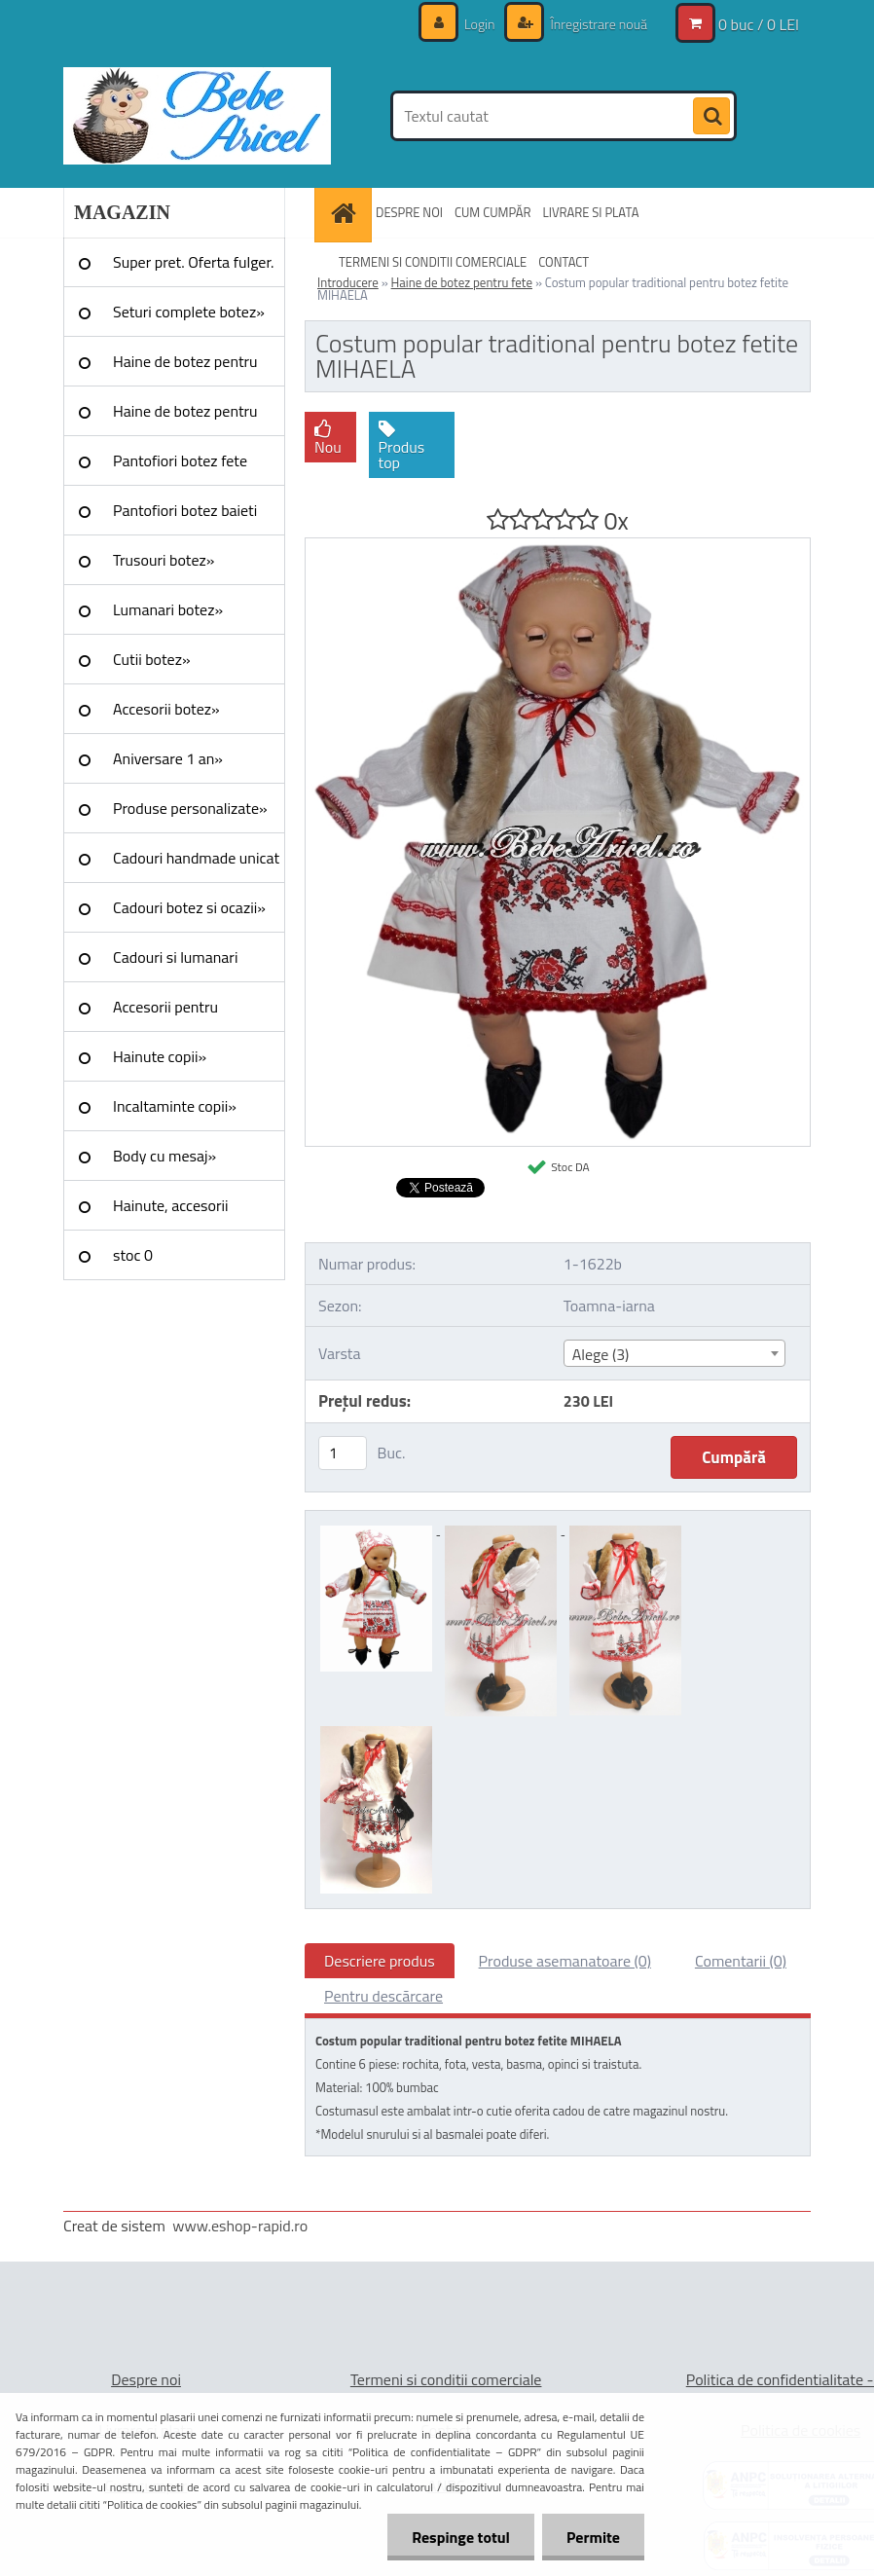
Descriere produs (379, 1960)
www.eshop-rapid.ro (240, 2225)
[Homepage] (345, 213)
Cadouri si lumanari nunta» (175, 963)
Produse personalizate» (190, 808)
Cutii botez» (152, 659)
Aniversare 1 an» (168, 758)
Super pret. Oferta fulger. (193, 262)
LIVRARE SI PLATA (591, 212)
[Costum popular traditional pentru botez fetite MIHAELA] (558, 546)
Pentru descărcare (383, 1995)
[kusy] (342, 1453)
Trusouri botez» (163, 559)
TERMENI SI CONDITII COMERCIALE (433, 262)
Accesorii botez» (166, 708)
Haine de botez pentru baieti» (185, 417)
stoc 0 (133, 1255)
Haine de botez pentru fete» (185, 368)
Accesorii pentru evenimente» (165, 1013)
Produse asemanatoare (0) (565, 1960)
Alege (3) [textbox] (601, 1354)
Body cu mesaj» (164, 1155)
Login (479, 24)
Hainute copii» (159, 1056)
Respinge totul (461, 2537)
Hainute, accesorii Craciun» (170, 1212)
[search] (711, 116)
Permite (593, 2537)
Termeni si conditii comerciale (446, 2379)
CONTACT (563, 262)
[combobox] (674, 1353)
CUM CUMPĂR (493, 212)
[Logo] (197, 116)
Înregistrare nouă (597, 24)
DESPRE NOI (409, 212)
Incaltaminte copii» (175, 1106)
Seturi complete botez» (189, 311)
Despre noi (146, 2379)
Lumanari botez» (168, 609)
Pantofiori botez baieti (185, 510)
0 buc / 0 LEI (758, 24)
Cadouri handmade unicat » (196, 864)
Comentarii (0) (740, 1960)
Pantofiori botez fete (180, 460)
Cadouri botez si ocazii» (189, 907)
